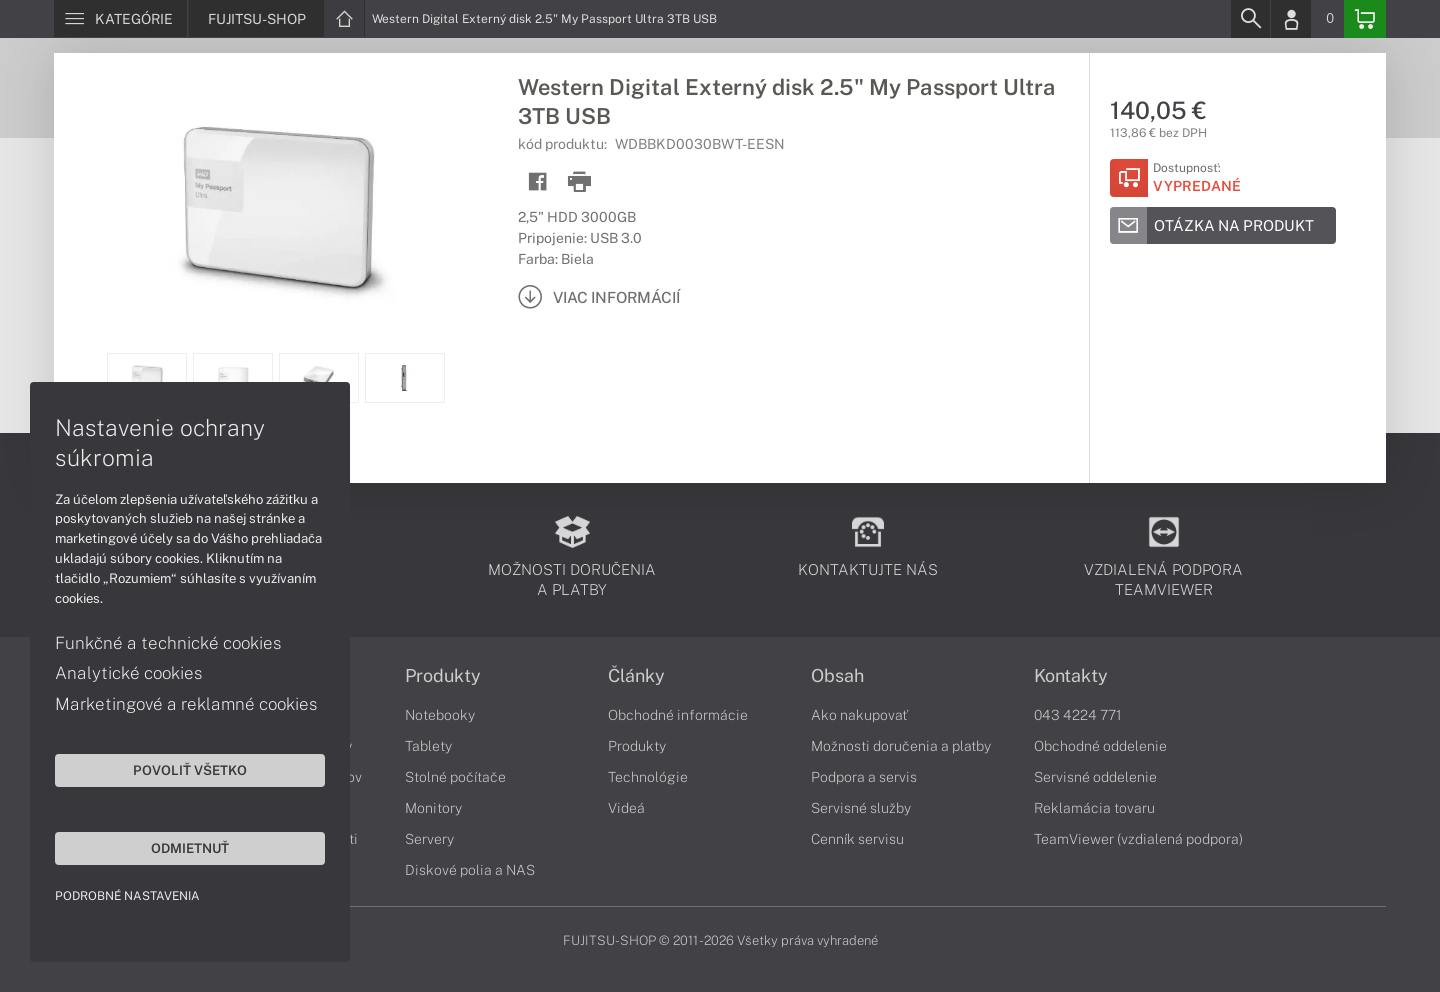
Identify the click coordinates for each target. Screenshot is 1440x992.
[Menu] (120, 19)
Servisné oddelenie (1095, 777)
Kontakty (1071, 676)
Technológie (648, 777)
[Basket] (1365, 19)
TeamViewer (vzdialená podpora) (1138, 839)
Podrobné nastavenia (127, 896)
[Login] (1291, 19)
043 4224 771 (1078, 715)
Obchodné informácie (678, 715)
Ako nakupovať (859, 715)
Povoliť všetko (190, 770)
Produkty (443, 676)
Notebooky (440, 715)
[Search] (1250, 19)
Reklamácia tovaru (1094, 808)
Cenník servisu (857, 839)
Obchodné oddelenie (1100, 746)
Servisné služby (861, 808)
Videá (626, 808)
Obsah (837, 676)
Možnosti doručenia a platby (901, 746)
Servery (429, 839)
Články (636, 676)
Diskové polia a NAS (470, 870)
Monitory (433, 808)
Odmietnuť (190, 848)
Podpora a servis (864, 777)
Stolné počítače (455, 777)
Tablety (428, 746)
